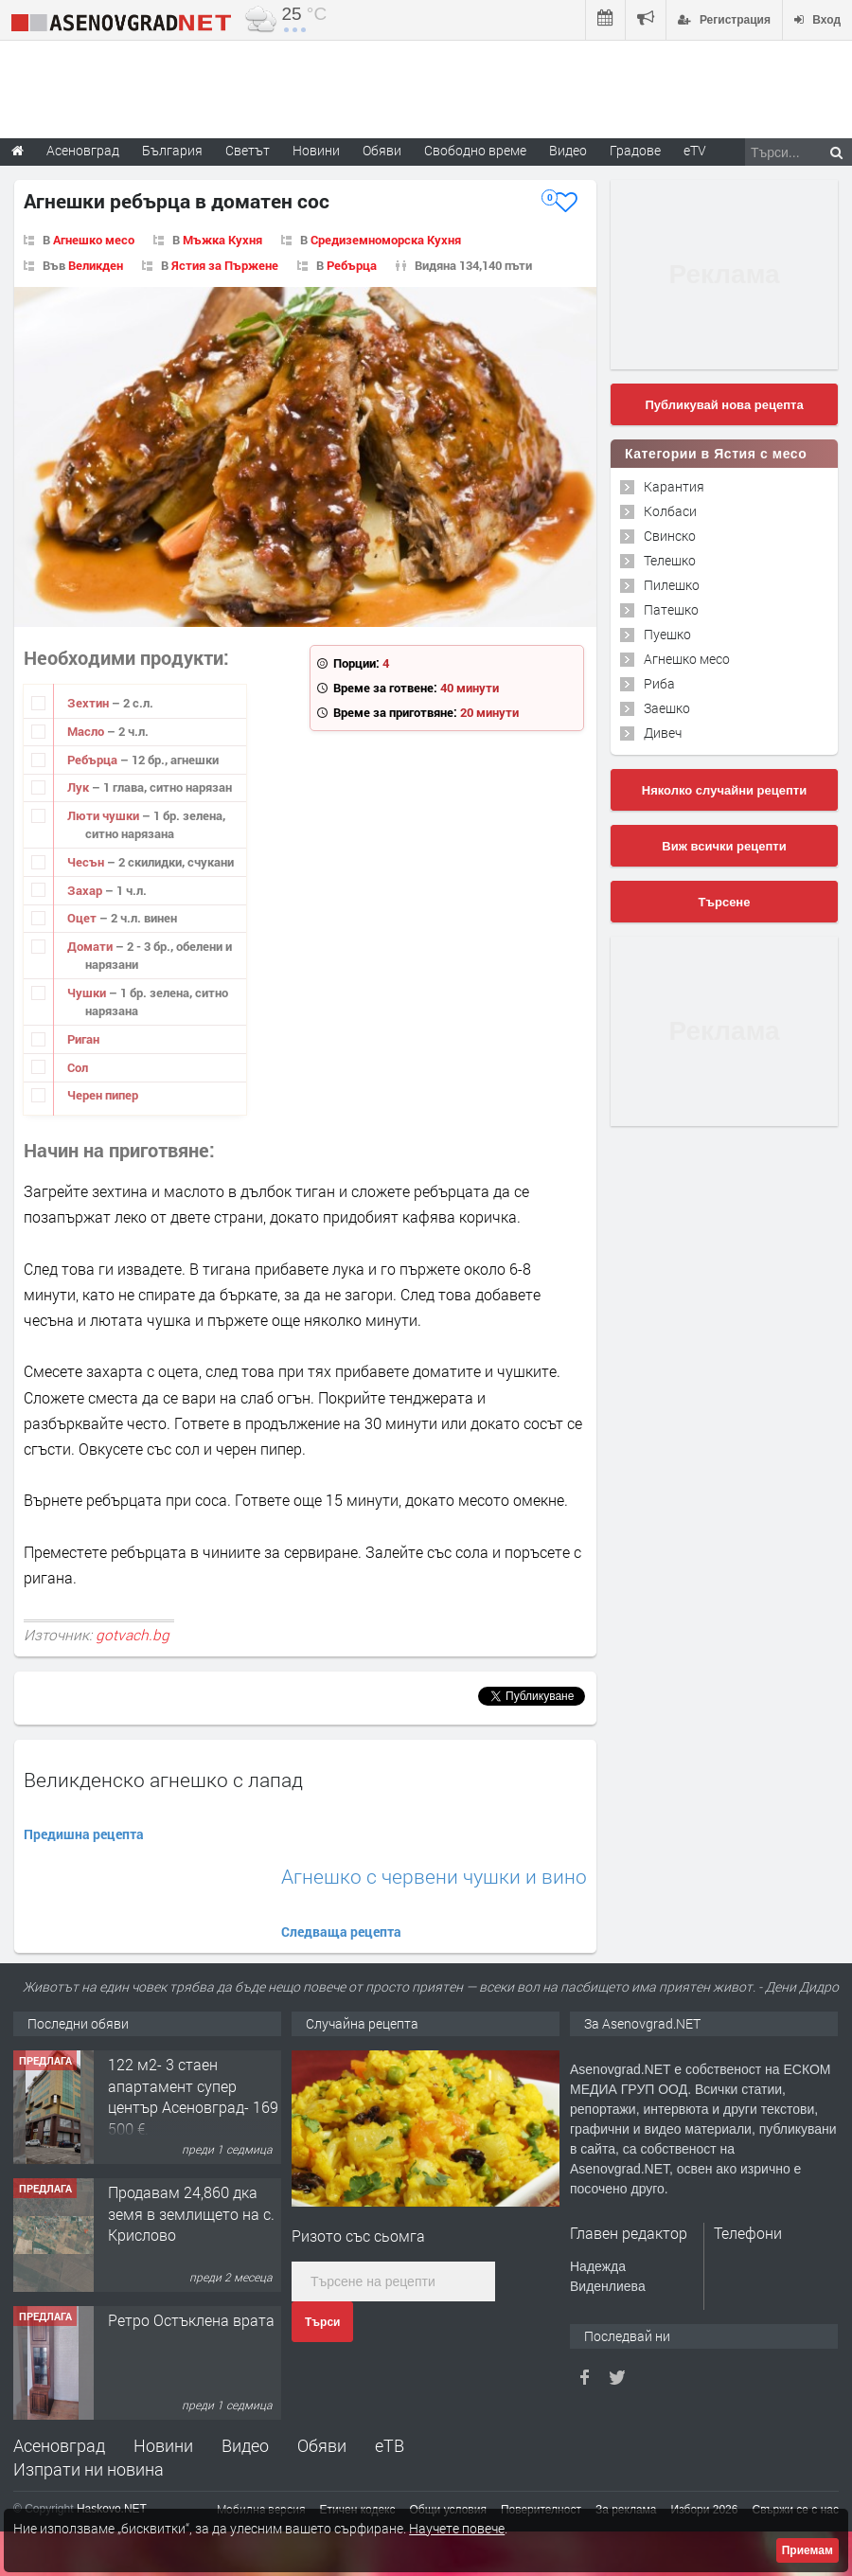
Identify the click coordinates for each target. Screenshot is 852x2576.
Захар (86, 890)
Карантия (674, 486)
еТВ (389, 2445)
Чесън (87, 861)
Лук (79, 787)
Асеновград (59, 2445)
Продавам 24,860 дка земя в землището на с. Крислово (191, 2213)
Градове (635, 150)
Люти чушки (104, 815)
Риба (659, 683)
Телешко (670, 560)
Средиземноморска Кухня (386, 239)
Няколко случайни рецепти (724, 790)
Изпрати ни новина (88, 2469)
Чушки (88, 992)
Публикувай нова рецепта (724, 405)
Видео (245, 2445)
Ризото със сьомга (358, 2235)
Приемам (807, 2550)
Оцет (83, 917)
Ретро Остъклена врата (191, 2320)
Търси (322, 2322)
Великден (95, 265)
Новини (316, 150)
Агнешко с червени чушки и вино (434, 1876)
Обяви (321, 2445)
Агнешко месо (93, 239)
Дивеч (663, 733)
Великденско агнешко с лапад (163, 1779)
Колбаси (670, 511)
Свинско (670, 536)
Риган (83, 1038)
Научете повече (457, 2528)
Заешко (667, 708)
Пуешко (667, 634)
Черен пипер (102, 1094)
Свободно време (475, 150)
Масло (87, 731)
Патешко (671, 609)
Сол (77, 1067)
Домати (91, 946)
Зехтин (89, 702)
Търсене (725, 902)
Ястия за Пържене (224, 265)
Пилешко (672, 585)
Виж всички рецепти (724, 846)
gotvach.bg (132, 1634)
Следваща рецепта (341, 1932)
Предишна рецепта (84, 1834)
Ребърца (352, 265)
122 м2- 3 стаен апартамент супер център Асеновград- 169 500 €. (193, 2096)
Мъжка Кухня (222, 239)
